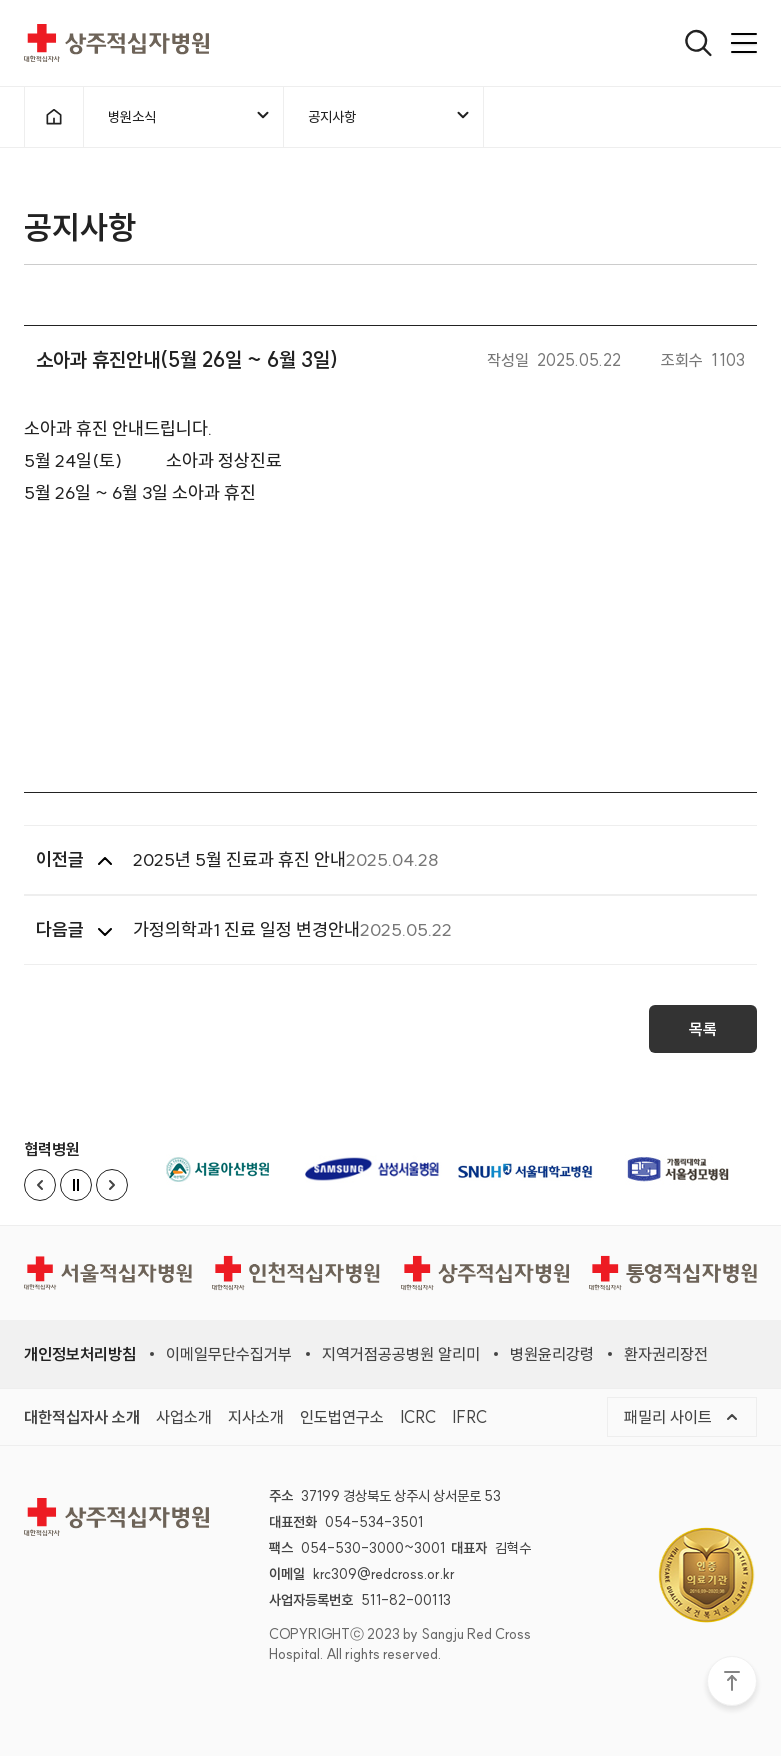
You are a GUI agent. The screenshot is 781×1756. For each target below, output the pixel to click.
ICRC (418, 1417)
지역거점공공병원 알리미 (401, 1354)
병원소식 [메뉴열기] (190, 116)
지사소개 (256, 1417)
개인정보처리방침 (80, 1354)
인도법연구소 (342, 1417)
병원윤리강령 (552, 1354)
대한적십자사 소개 (82, 1417)
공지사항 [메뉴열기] (390, 116)
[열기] (698, 43)
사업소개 (184, 1417)
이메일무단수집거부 (229, 1354)
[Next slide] (112, 1185)
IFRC (469, 1417)
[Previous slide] (40, 1185)
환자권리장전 (666, 1354)
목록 (703, 1036)
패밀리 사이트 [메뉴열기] (682, 1417)
